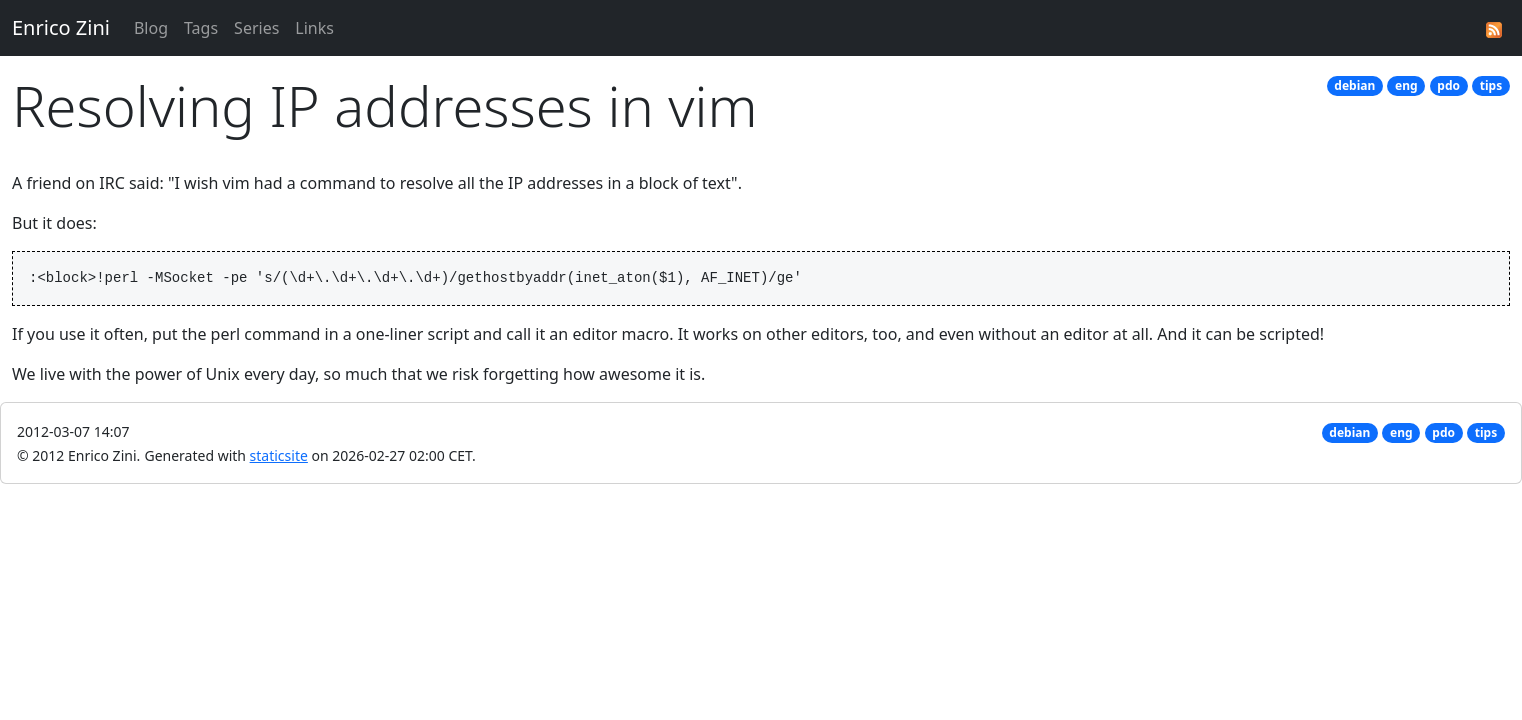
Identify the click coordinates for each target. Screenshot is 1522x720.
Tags (201, 28)
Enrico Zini (61, 27)
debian (1354, 85)
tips (1491, 85)
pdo (1448, 85)
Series (256, 28)
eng (1406, 85)
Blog (151, 28)
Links (314, 28)
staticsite (279, 455)
